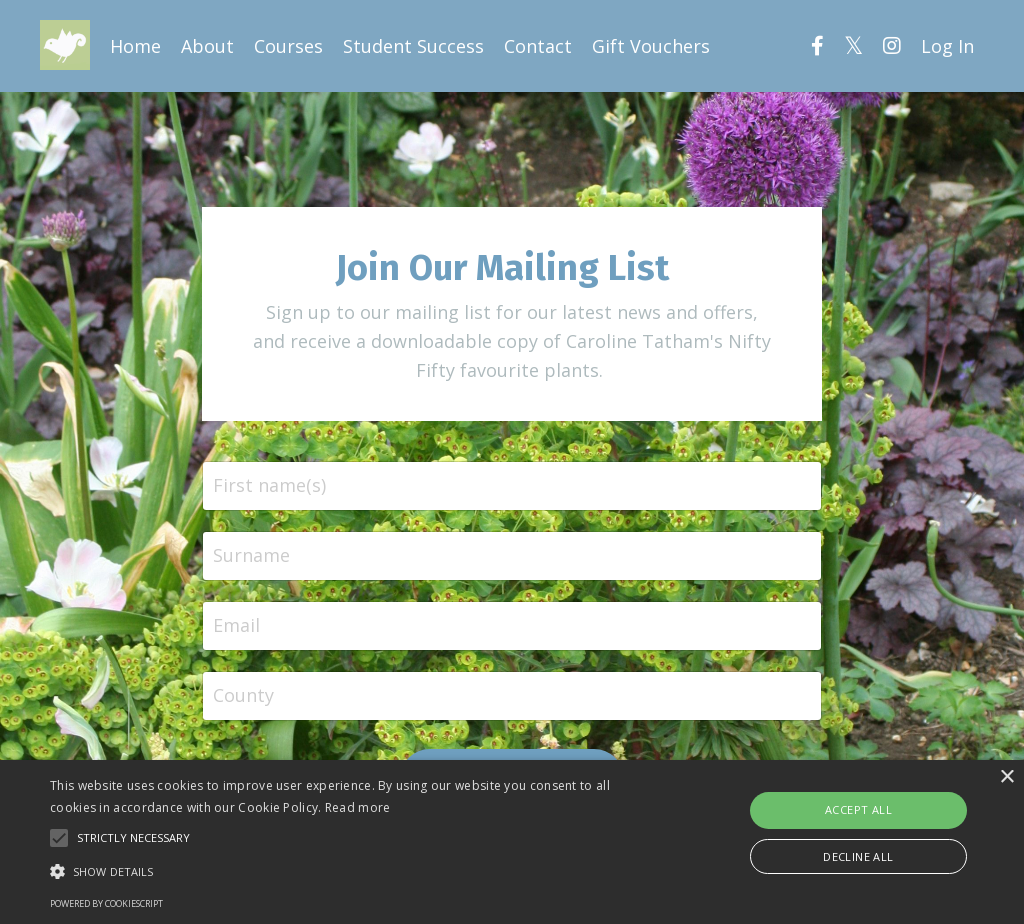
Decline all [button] (858, 856)
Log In (947, 46)
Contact (538, 46)
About (207, 46)
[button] (350, 871)
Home (135, 46)
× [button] (1006, 777)
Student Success (413, 46)
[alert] (512, 842)
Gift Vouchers (651, 46)
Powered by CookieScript (106, 903)
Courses (288, 46)
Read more (358, 807)
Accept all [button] (858, 809)
